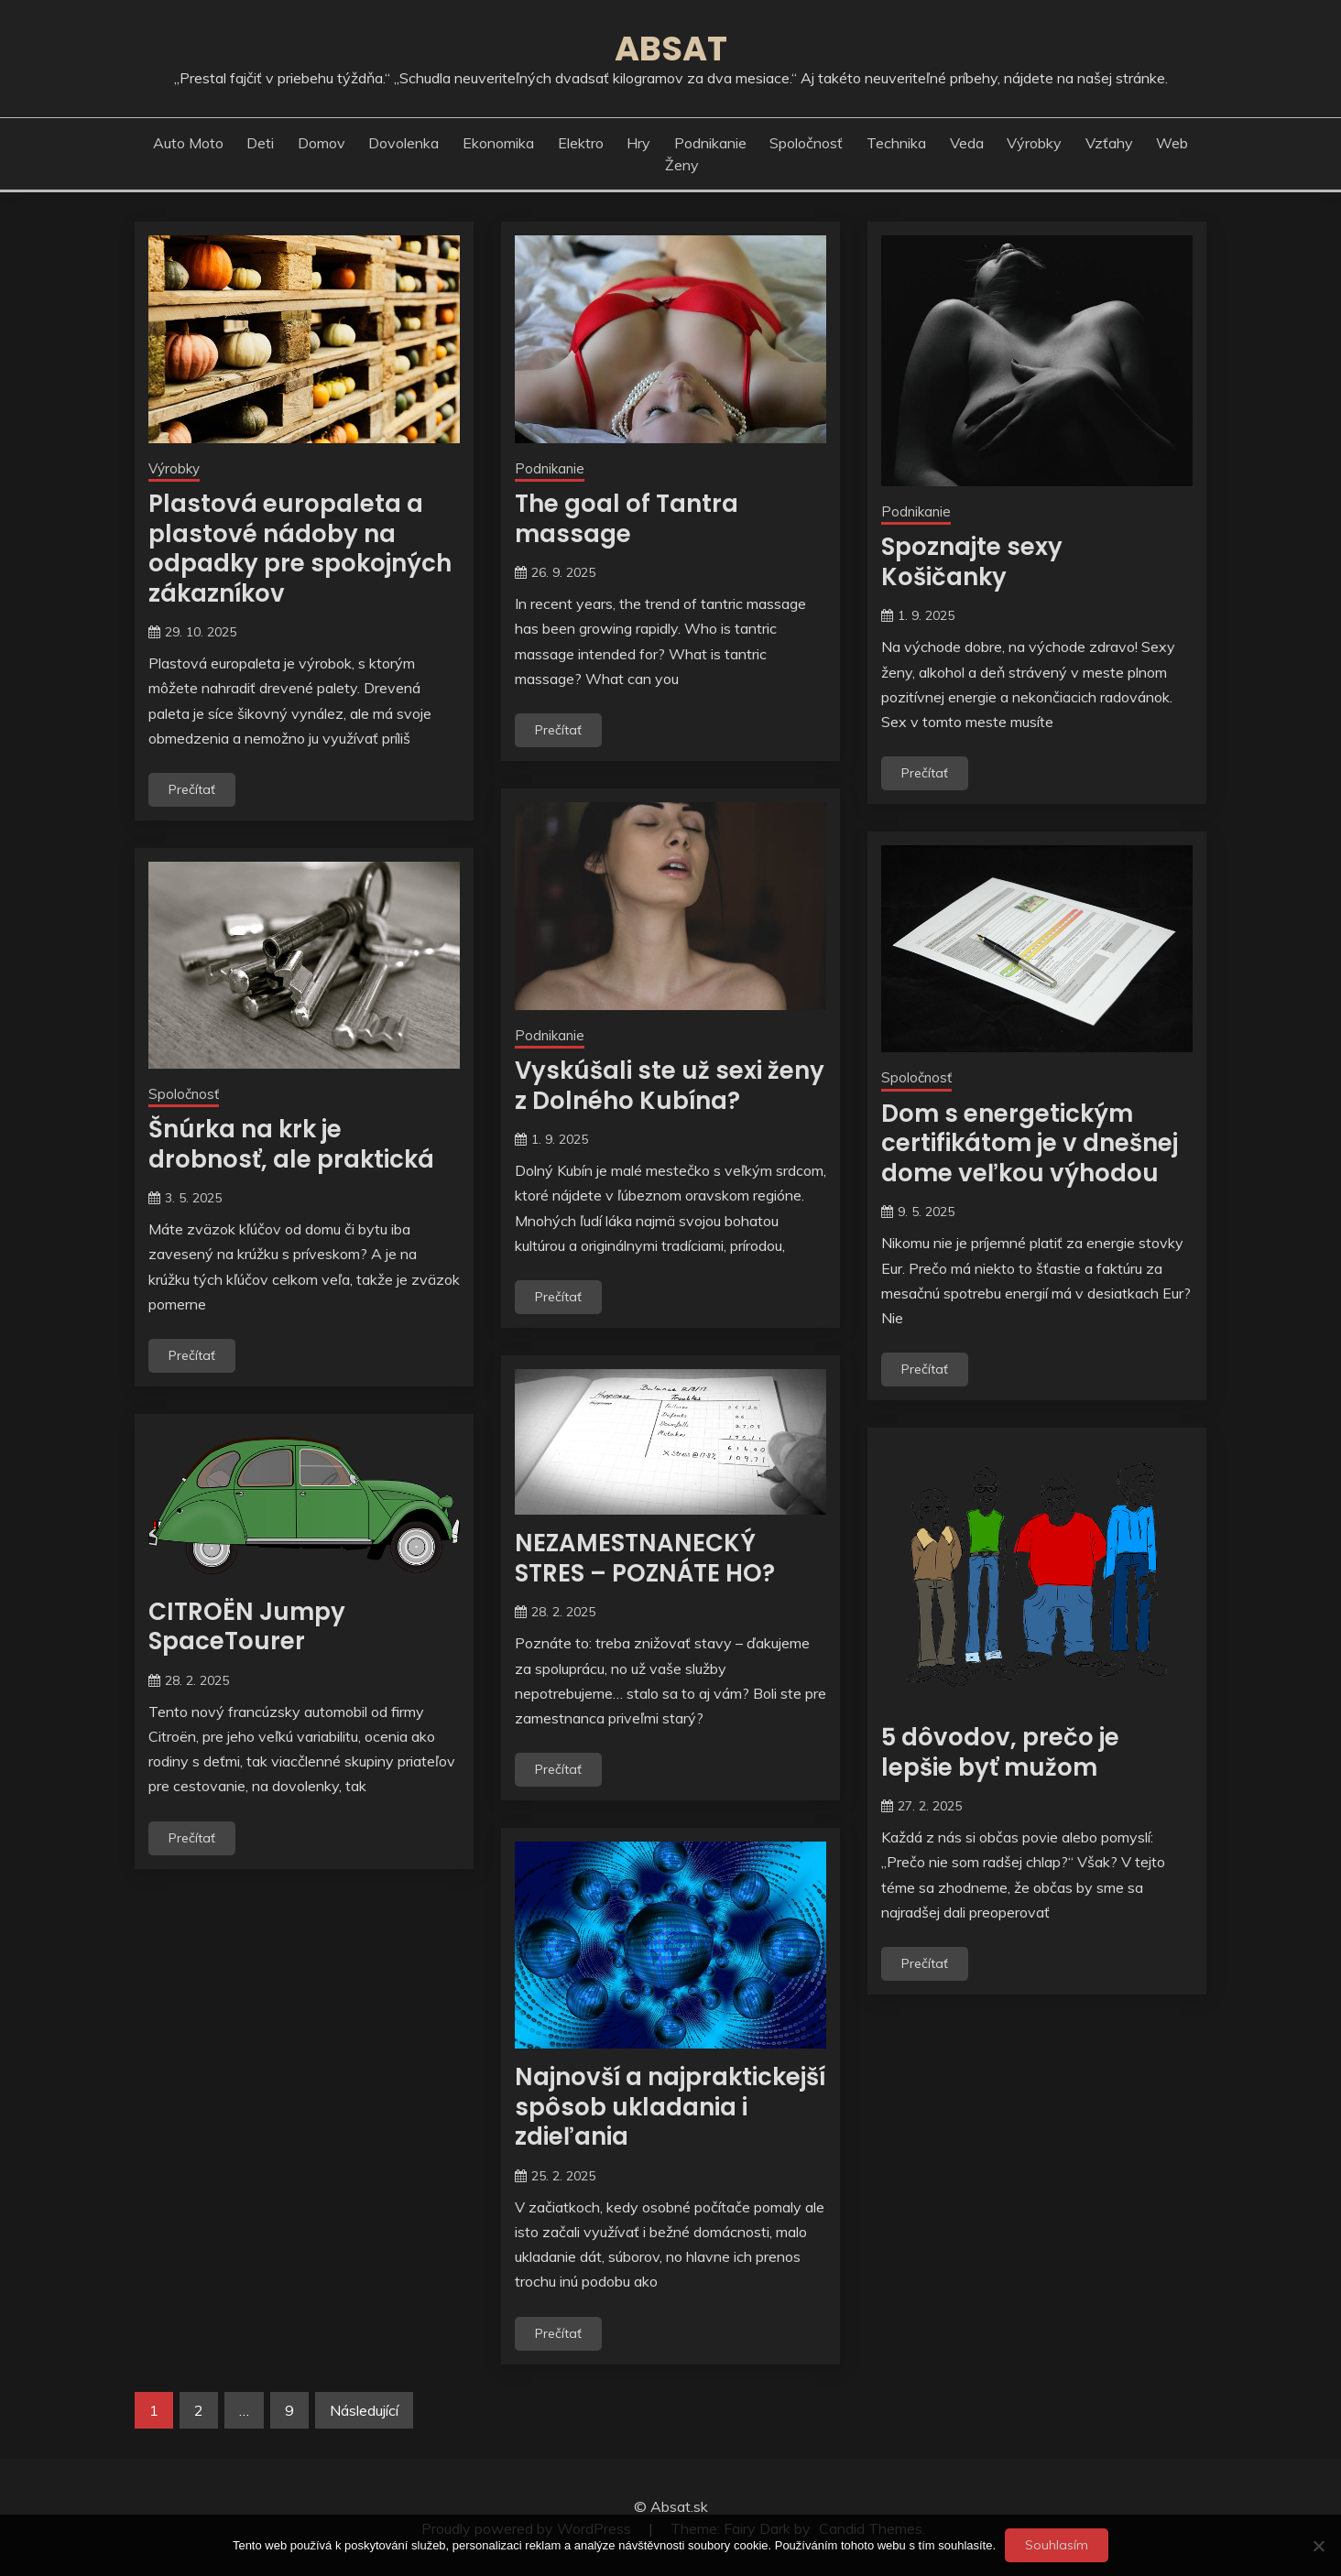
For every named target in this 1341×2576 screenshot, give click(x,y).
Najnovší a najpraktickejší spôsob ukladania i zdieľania (670, 2106)
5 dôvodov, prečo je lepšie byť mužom (1000, 1752)
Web (1172, 143)
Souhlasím (1056, 2545)
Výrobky (1034, 143)
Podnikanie (710, 143)
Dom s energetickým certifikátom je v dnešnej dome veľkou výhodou (1029, 1143)
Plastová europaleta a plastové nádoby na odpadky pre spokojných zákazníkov (300, 548)
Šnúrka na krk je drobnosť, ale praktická (291, 1144)
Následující (364, 2410)
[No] (1318, 2546)
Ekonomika (498, 143)
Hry (638, 143)
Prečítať (192, 789)
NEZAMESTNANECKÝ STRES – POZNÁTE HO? (645, 1558)
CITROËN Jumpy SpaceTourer (246, 1626)
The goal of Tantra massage (626, 518)
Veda (967, 143)
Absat (671, 48)
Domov (321, 143)
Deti (260, 143)
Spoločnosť (806, 143)
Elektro (581, 143)
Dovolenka (403, 143)
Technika (896, 143)
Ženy (682, 165)
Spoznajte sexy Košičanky (972, 561)
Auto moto (188, 143)
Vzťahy (1109, 143)
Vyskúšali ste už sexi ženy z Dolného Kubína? (669, 1085)
